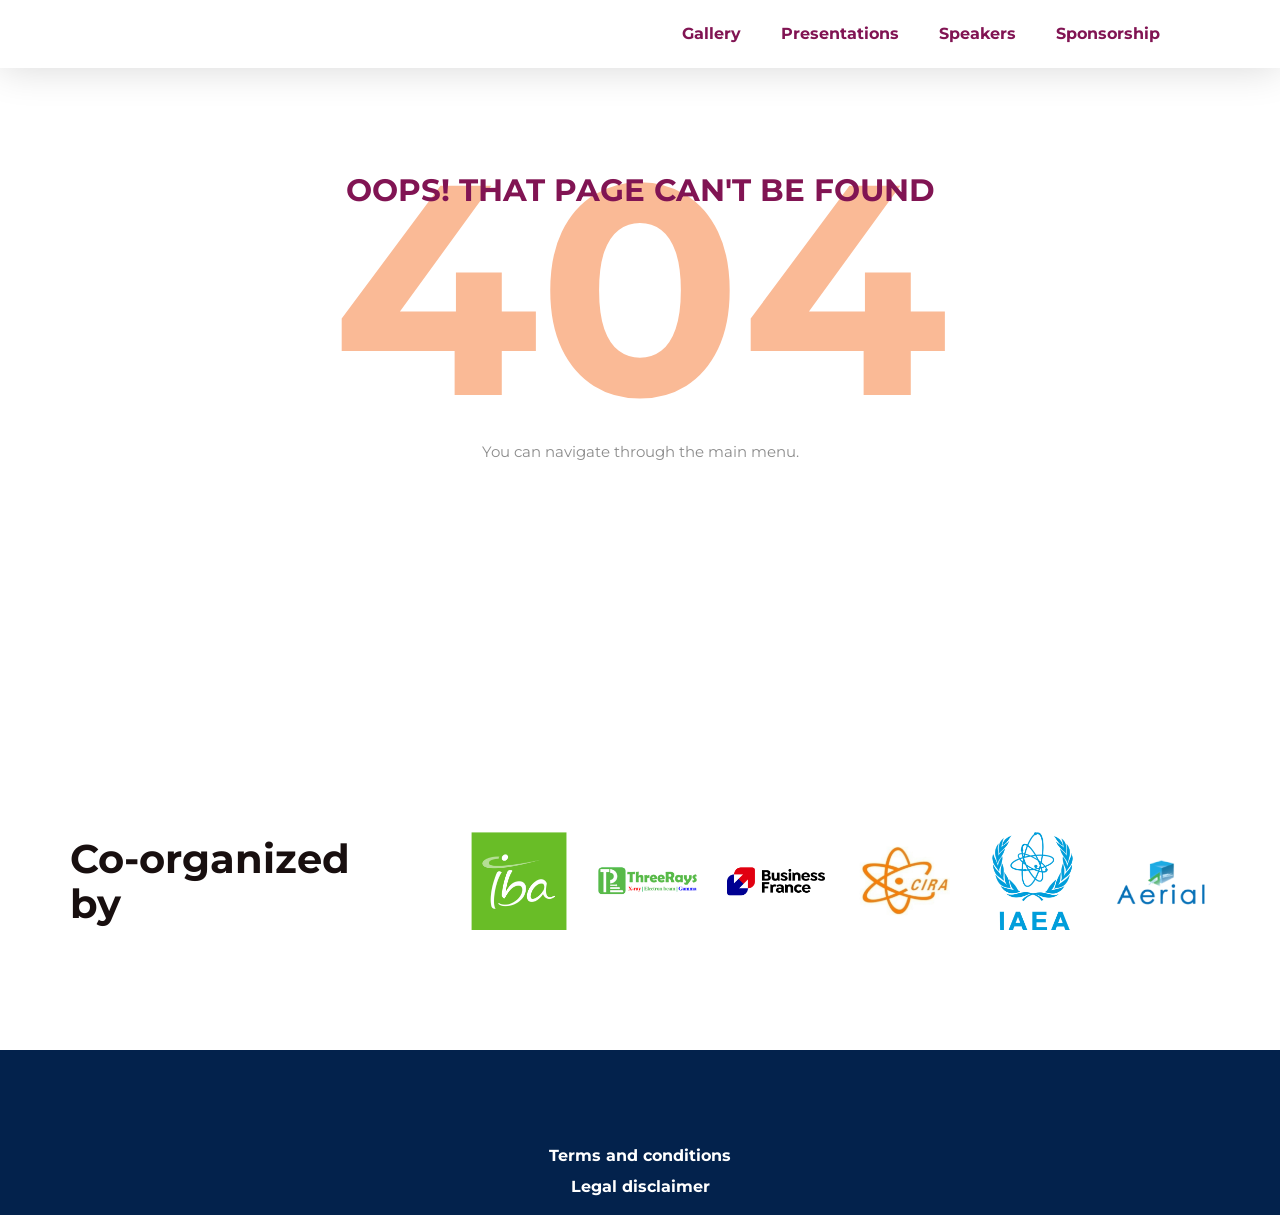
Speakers (977, 45)
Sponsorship (1108, 45)
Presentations (840, 45)
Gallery (711, 45)
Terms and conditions (640, 1179)
